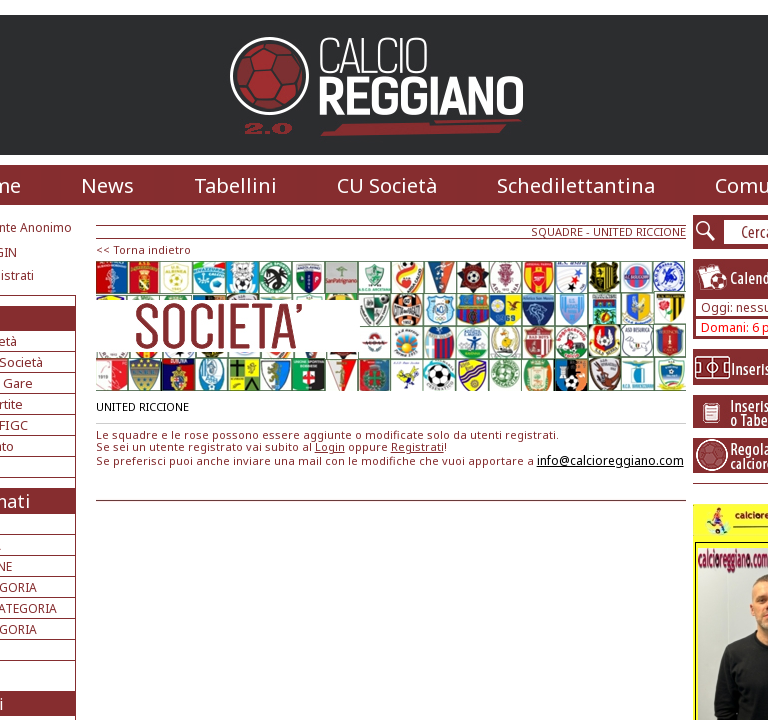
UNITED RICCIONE (639, 231)
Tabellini (235, 185)
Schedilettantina (576, 185)
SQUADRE (557, 231)
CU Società (387, 185)
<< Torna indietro (143, 249)
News (107, 185)
